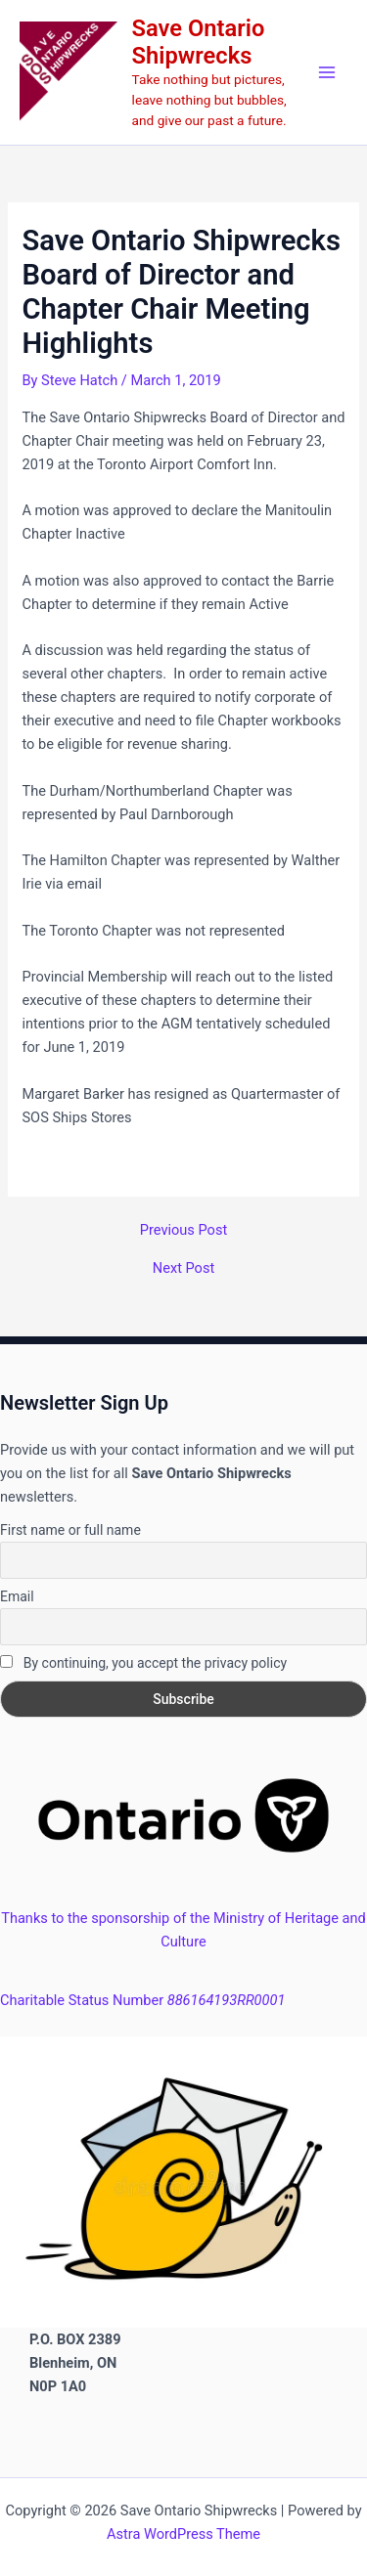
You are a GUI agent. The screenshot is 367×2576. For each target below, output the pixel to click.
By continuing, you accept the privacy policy (143, 1663)
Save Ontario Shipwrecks (198, 42)
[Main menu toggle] (326, 72)
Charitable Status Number (142, 2000)
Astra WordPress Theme (183, 2534)
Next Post (183, 1268)
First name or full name (70, 1530)
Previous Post (183, 1230)
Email (17, 1596)
